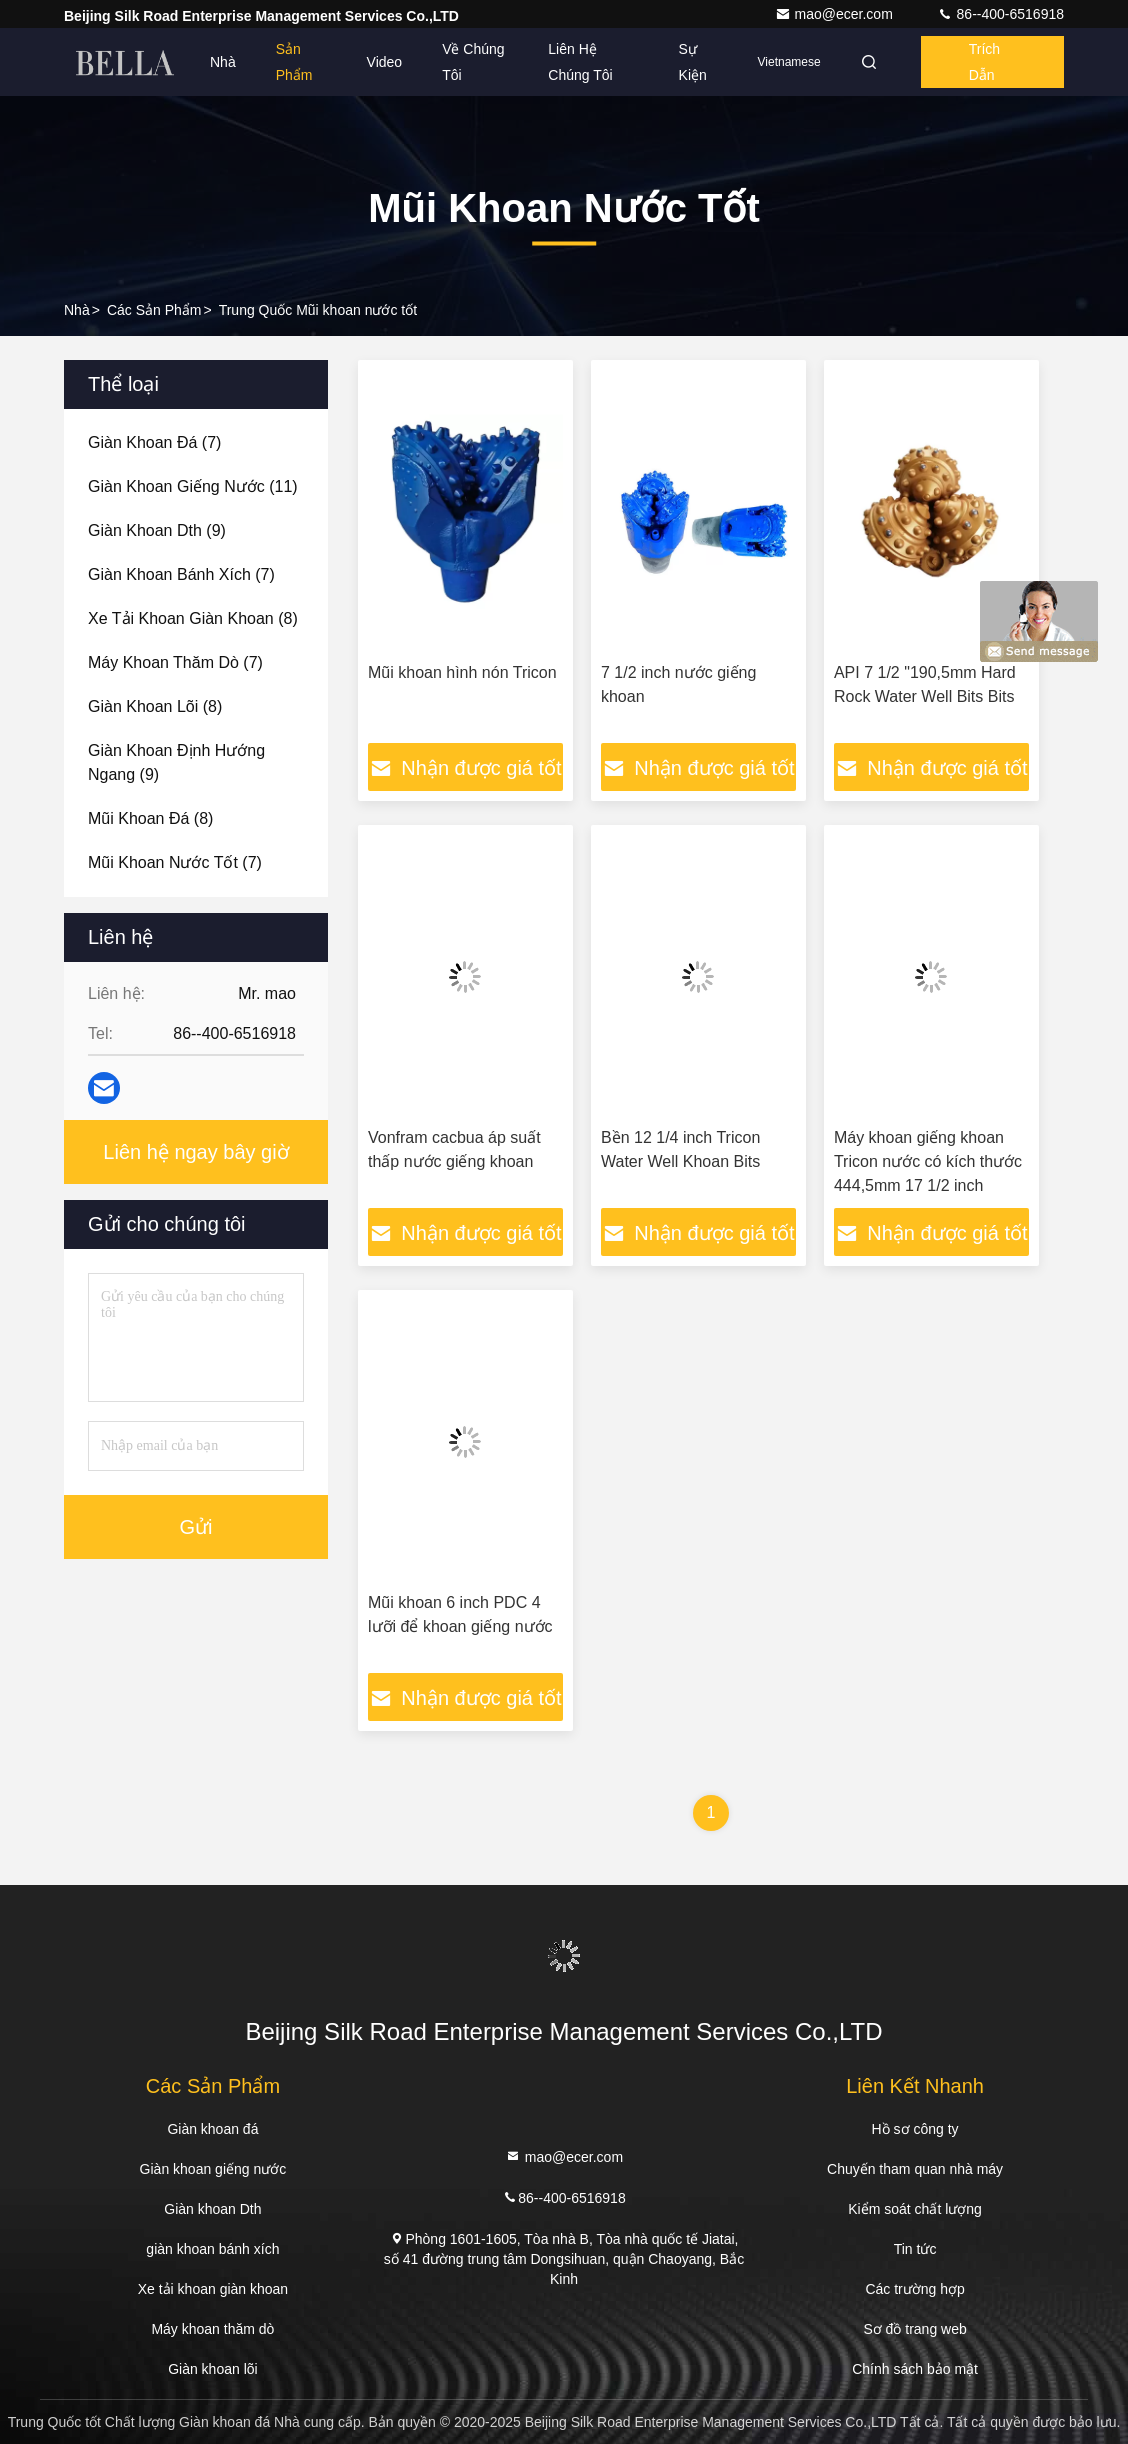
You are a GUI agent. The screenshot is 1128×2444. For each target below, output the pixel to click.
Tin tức (915, 2249)
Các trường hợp (914, 2289)
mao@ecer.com (836, 14)
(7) (154, 442)
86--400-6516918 (1000, 14)
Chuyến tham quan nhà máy (915, 2169)
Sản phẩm (294, 62)
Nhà (223, 62)
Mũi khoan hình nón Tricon (462, 672)
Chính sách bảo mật (915, 2369)
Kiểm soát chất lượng (915, 2209)
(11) (193, 486)
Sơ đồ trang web (914, 2329)
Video (385, 62)
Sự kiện (693, 62)
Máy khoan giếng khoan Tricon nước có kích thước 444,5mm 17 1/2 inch (928, 1161)
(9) (157, 530)
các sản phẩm (154, 310)
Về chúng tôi (473, 62)
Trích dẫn (984, 62)
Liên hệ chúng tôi (580, 62)
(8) (193, 618)
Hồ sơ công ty (915, 2129)
